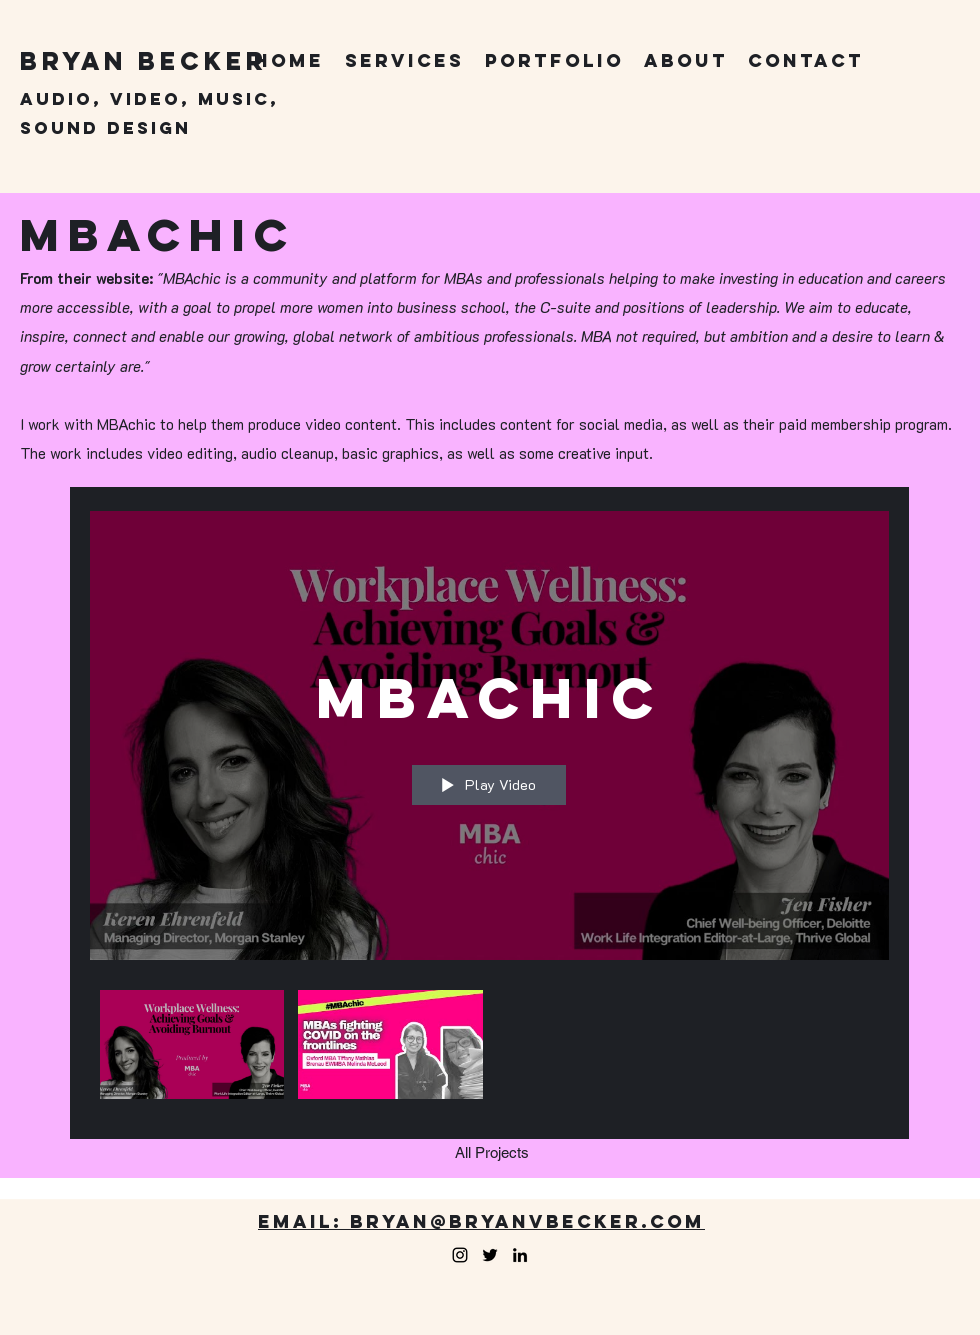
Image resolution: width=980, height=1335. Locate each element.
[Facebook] (460, 1255)
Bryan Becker (144, 61)
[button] (404, 61)
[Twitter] (490, 1255)
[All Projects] (492, 1153)
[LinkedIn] (520, 1255)
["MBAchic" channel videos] (489, 1050)
